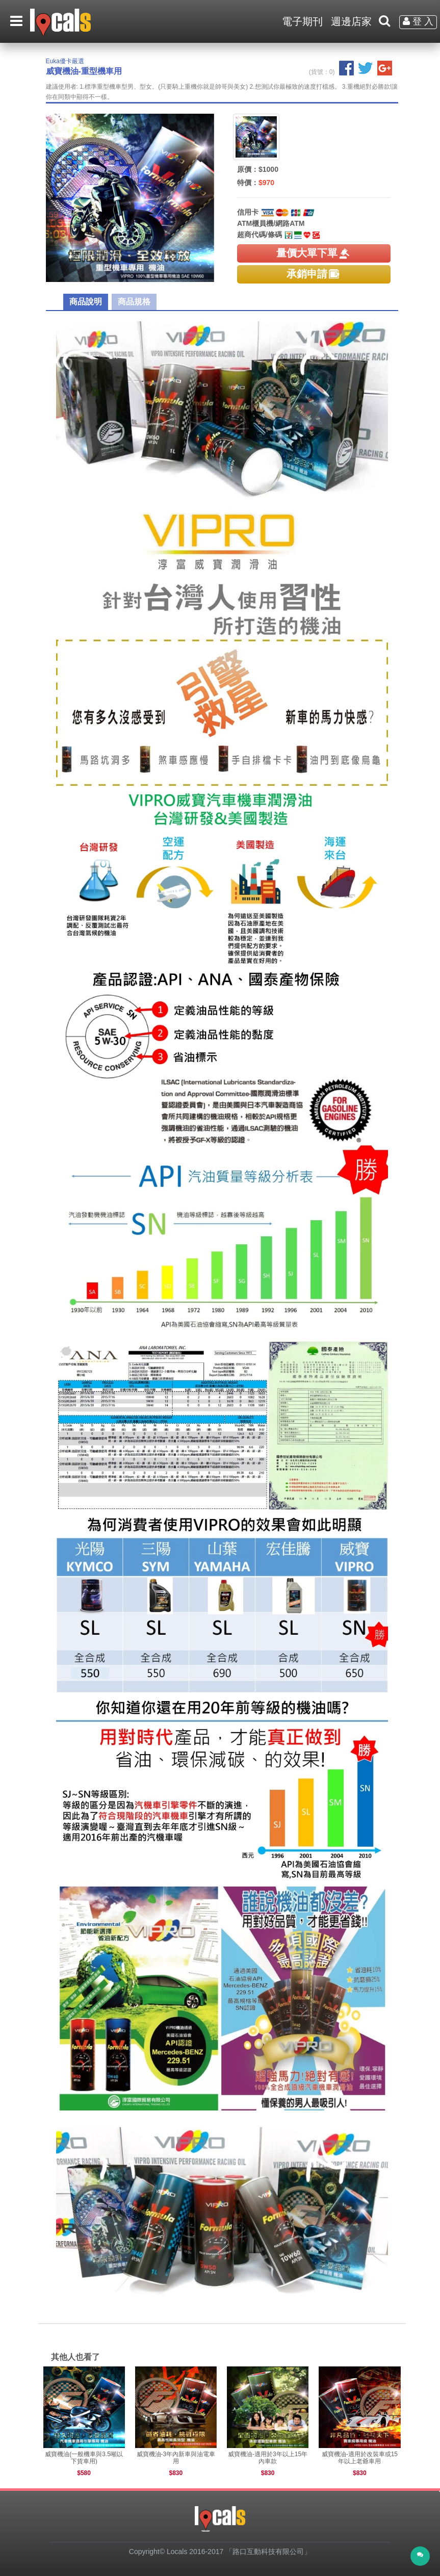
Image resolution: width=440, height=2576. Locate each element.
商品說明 (85, 301)
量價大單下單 (313, 253)
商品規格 (134, 301)
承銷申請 (314, 274)
